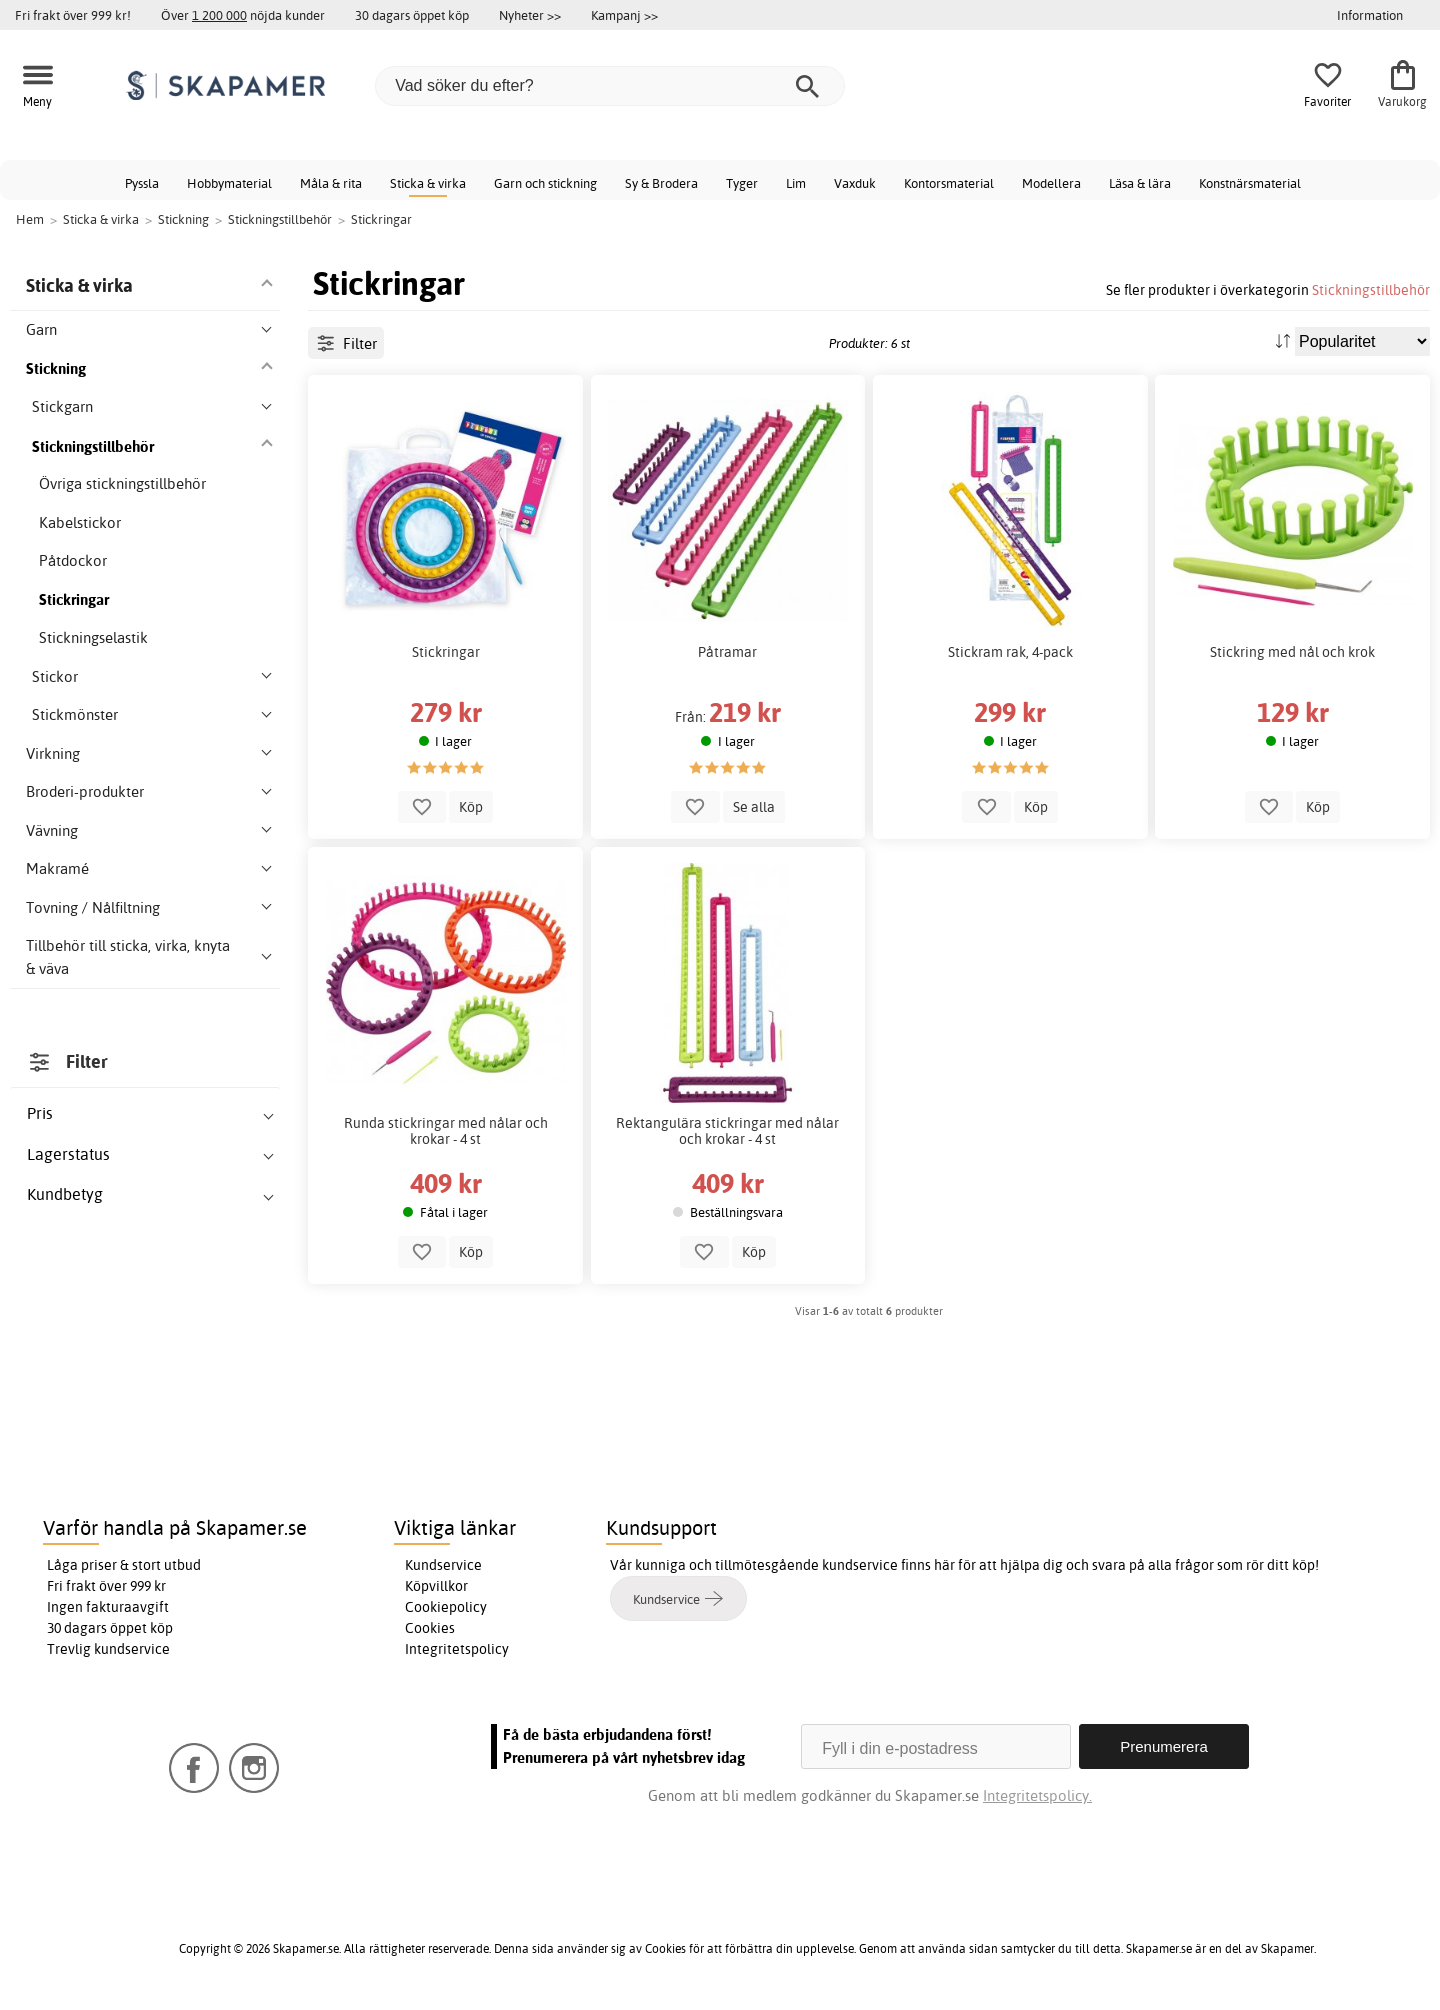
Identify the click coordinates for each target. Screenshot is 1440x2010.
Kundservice (443, 1565)
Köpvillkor (436, 1586)
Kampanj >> (624, 15)
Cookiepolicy (446, 1607)
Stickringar (446, 652)
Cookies (430, 1628)
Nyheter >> (530, 15)
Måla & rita (331, 183)
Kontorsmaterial (949, 183)
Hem (30, 219)
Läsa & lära (1140, 183)
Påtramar (727, 652)
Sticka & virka (428, 183)
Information (1370, 15)
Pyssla (142, 183)
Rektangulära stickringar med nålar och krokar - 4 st (727, 1131)
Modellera (1051, 183)
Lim (796, 183)
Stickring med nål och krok (1292, 652)
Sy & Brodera (661, 183)
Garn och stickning (545, 183)
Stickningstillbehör (1371, 289)
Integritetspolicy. (1037, 1795)
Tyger (742, 183)
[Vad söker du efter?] (610, 86)
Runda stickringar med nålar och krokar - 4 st (446, 1131)
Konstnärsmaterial (1250, 183)
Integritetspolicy (457, 1649)
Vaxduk (855, 183)
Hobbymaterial (229, 183)
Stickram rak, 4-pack (1010, 652)
